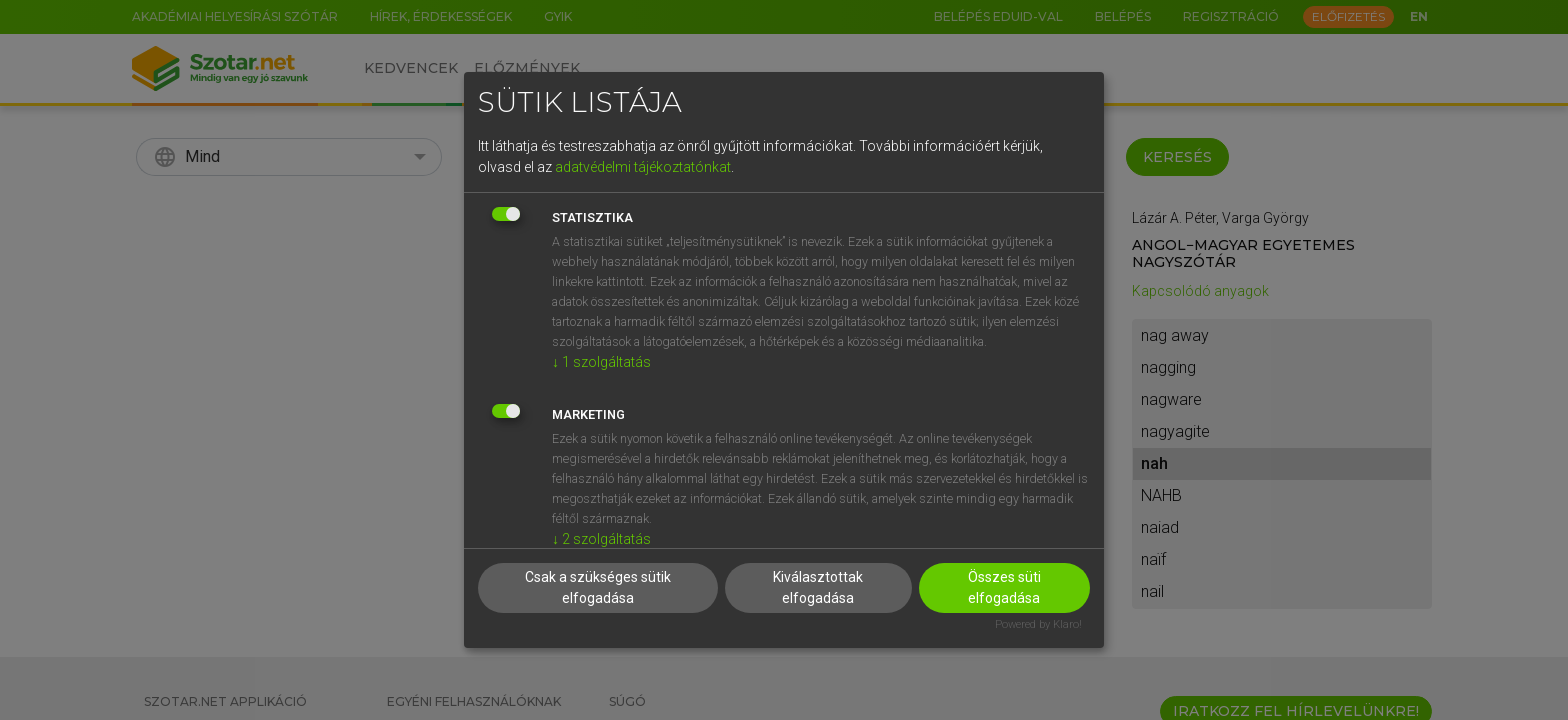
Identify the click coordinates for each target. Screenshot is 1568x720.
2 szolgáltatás (601, 539)
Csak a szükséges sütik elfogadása (598, 587)
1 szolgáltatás (601, 362)
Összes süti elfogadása (1004, 587)
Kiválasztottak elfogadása (818, 587)
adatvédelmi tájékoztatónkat (643, 167)
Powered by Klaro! (1038, 624)
